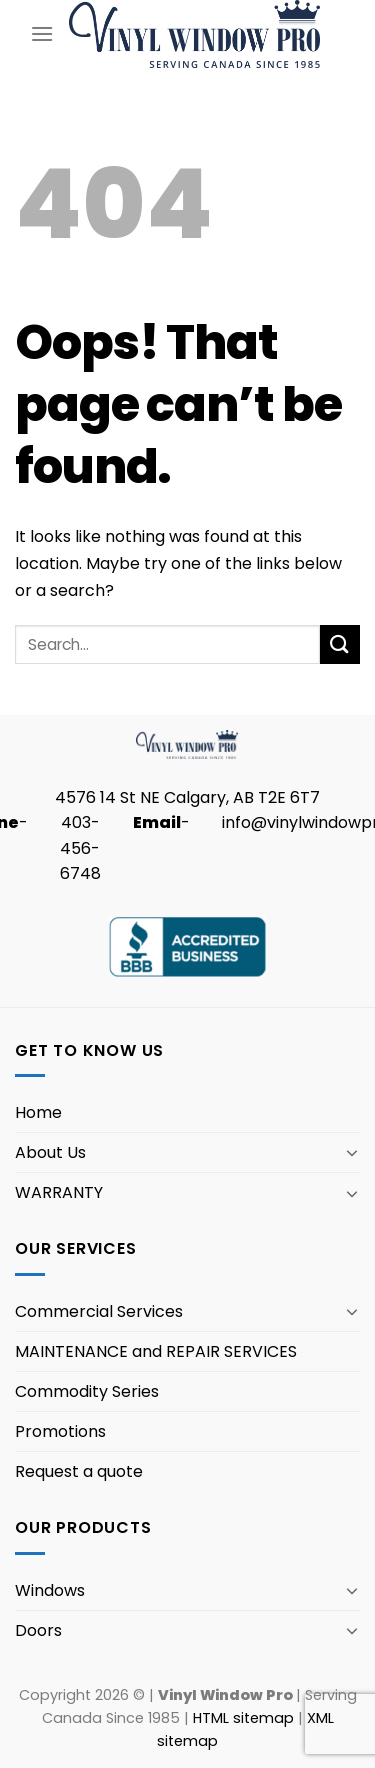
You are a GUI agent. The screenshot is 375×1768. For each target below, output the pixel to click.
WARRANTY (59, 1192)
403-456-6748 (80, 848)
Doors (38, 1630)
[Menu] (42, 33)
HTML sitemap (243, 1718)
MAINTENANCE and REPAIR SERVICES (156, 1351)
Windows (50, 1590)
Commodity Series (87, 1391)
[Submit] (340, 644)
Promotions (60, 1431)
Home (38, 1112)
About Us (50, 1152)
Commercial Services (99, 1311)
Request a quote (79, 1471)
